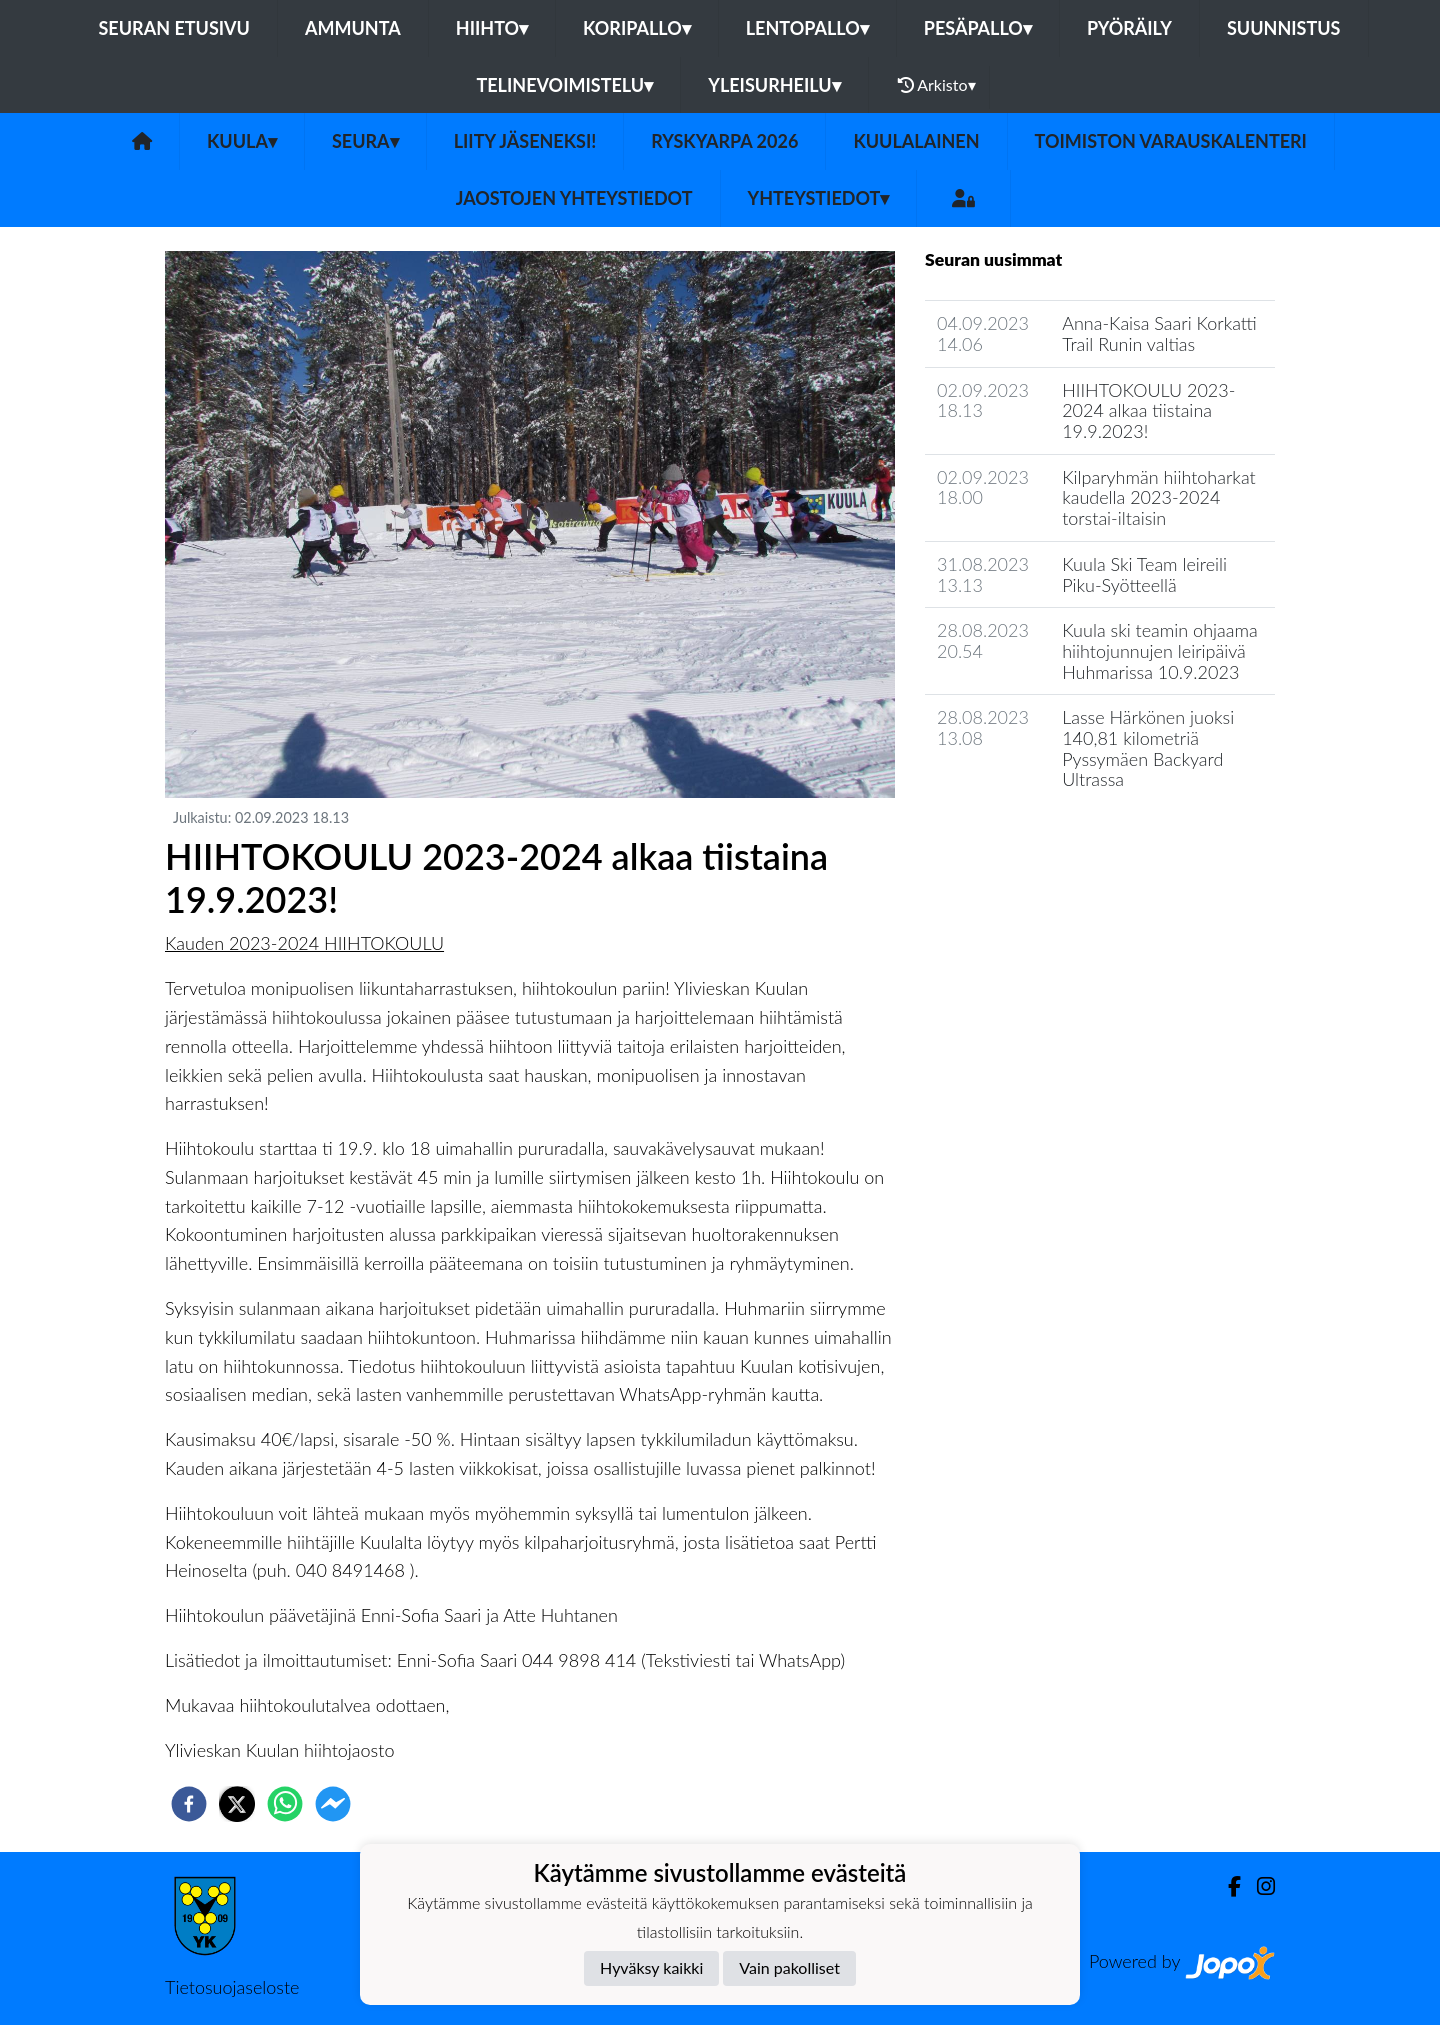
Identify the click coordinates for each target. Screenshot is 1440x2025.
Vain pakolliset (789, 1967)
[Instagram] (1258, 1886)
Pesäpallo (978, 28)
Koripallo (637, 28)
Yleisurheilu (774, 85)
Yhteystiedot (819, 198)
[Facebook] (1226, 1886)
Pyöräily (1129, 28)
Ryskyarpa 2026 (724, 141)
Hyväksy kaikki (651, 1967)
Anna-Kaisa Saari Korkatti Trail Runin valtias (1159, 333)
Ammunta (353, 28)
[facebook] (189, 1804)
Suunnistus (1284, 28)
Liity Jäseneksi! (525, 141)
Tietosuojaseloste (232, 1987)
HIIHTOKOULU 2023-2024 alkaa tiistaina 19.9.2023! (1148, 410)
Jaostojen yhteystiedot (574, 198)
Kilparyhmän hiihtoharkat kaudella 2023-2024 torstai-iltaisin (1159, 497)
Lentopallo (807, 28)
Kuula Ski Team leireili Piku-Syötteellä (1144, 574)
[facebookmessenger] (333, 1804)
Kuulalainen (916, 141)
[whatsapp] (285, 1804)
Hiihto (492, 28)
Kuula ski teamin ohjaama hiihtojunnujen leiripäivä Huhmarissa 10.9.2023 (1160, 650)
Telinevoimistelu (564, 85)
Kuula (242, 141)
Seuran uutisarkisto (1013, 836)
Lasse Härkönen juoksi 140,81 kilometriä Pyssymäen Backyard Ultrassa (1148, 748)
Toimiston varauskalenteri (1171, 141)
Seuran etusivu (174, 28)
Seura (365, 141)
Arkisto (937, 85)
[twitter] (237, 1804)
